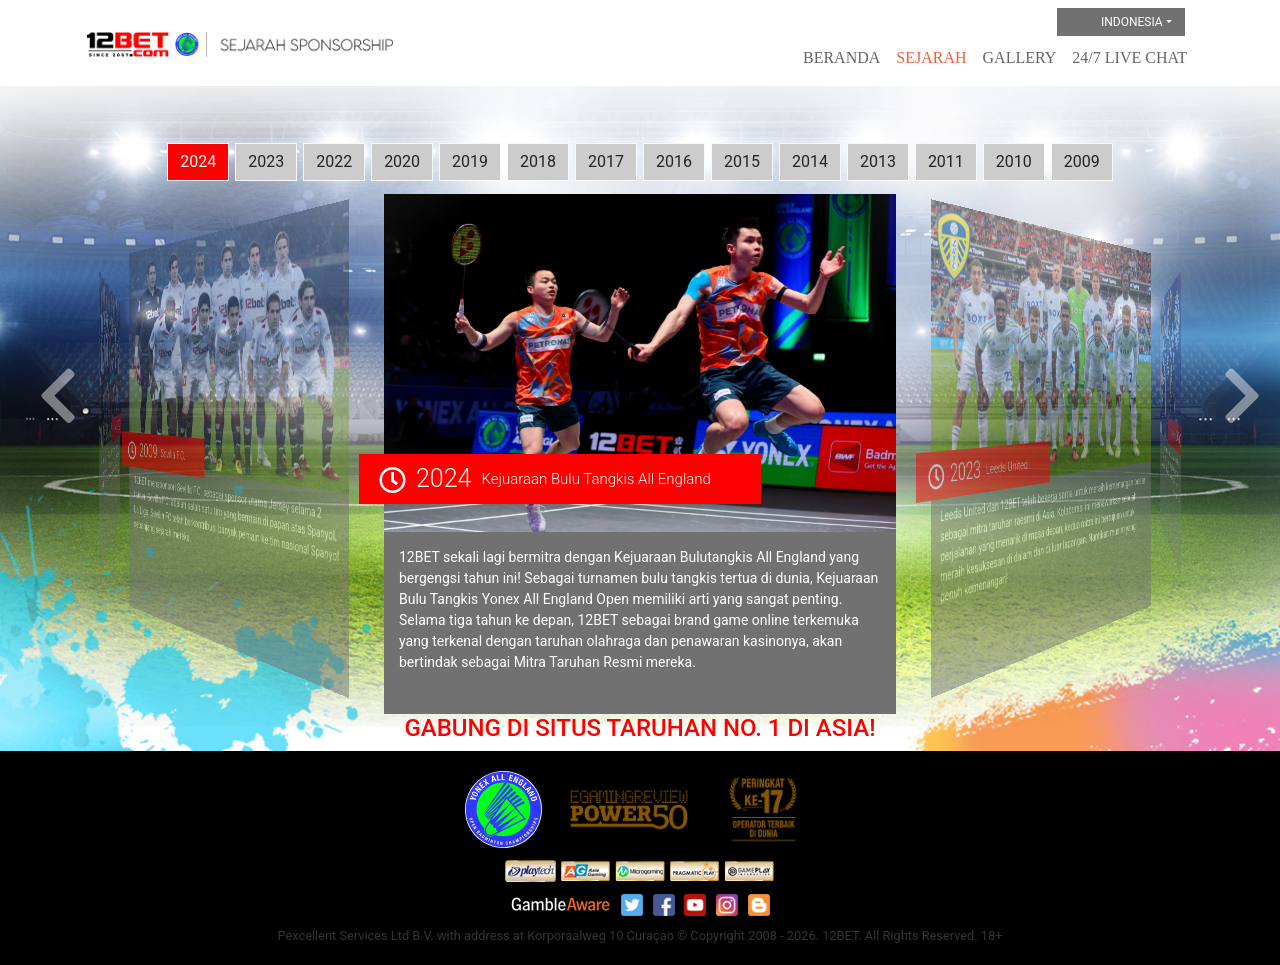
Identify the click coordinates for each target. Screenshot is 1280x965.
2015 (742, 161)
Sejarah (931, 57)
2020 (402, 161)
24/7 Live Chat (1129, 57)
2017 (606, 161)
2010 (1014, 161)
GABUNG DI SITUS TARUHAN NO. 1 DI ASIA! (639, 728)
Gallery (1020, 57)
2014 (810, 161)
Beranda (841, 57)
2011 (946, 161)
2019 (470, 161)
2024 (198, 161)
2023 (266, 161)
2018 (538, 161)
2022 (334, 161)
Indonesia (1115, 23)
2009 (1082, 161)
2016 (674, 161)
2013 (878, 161)
